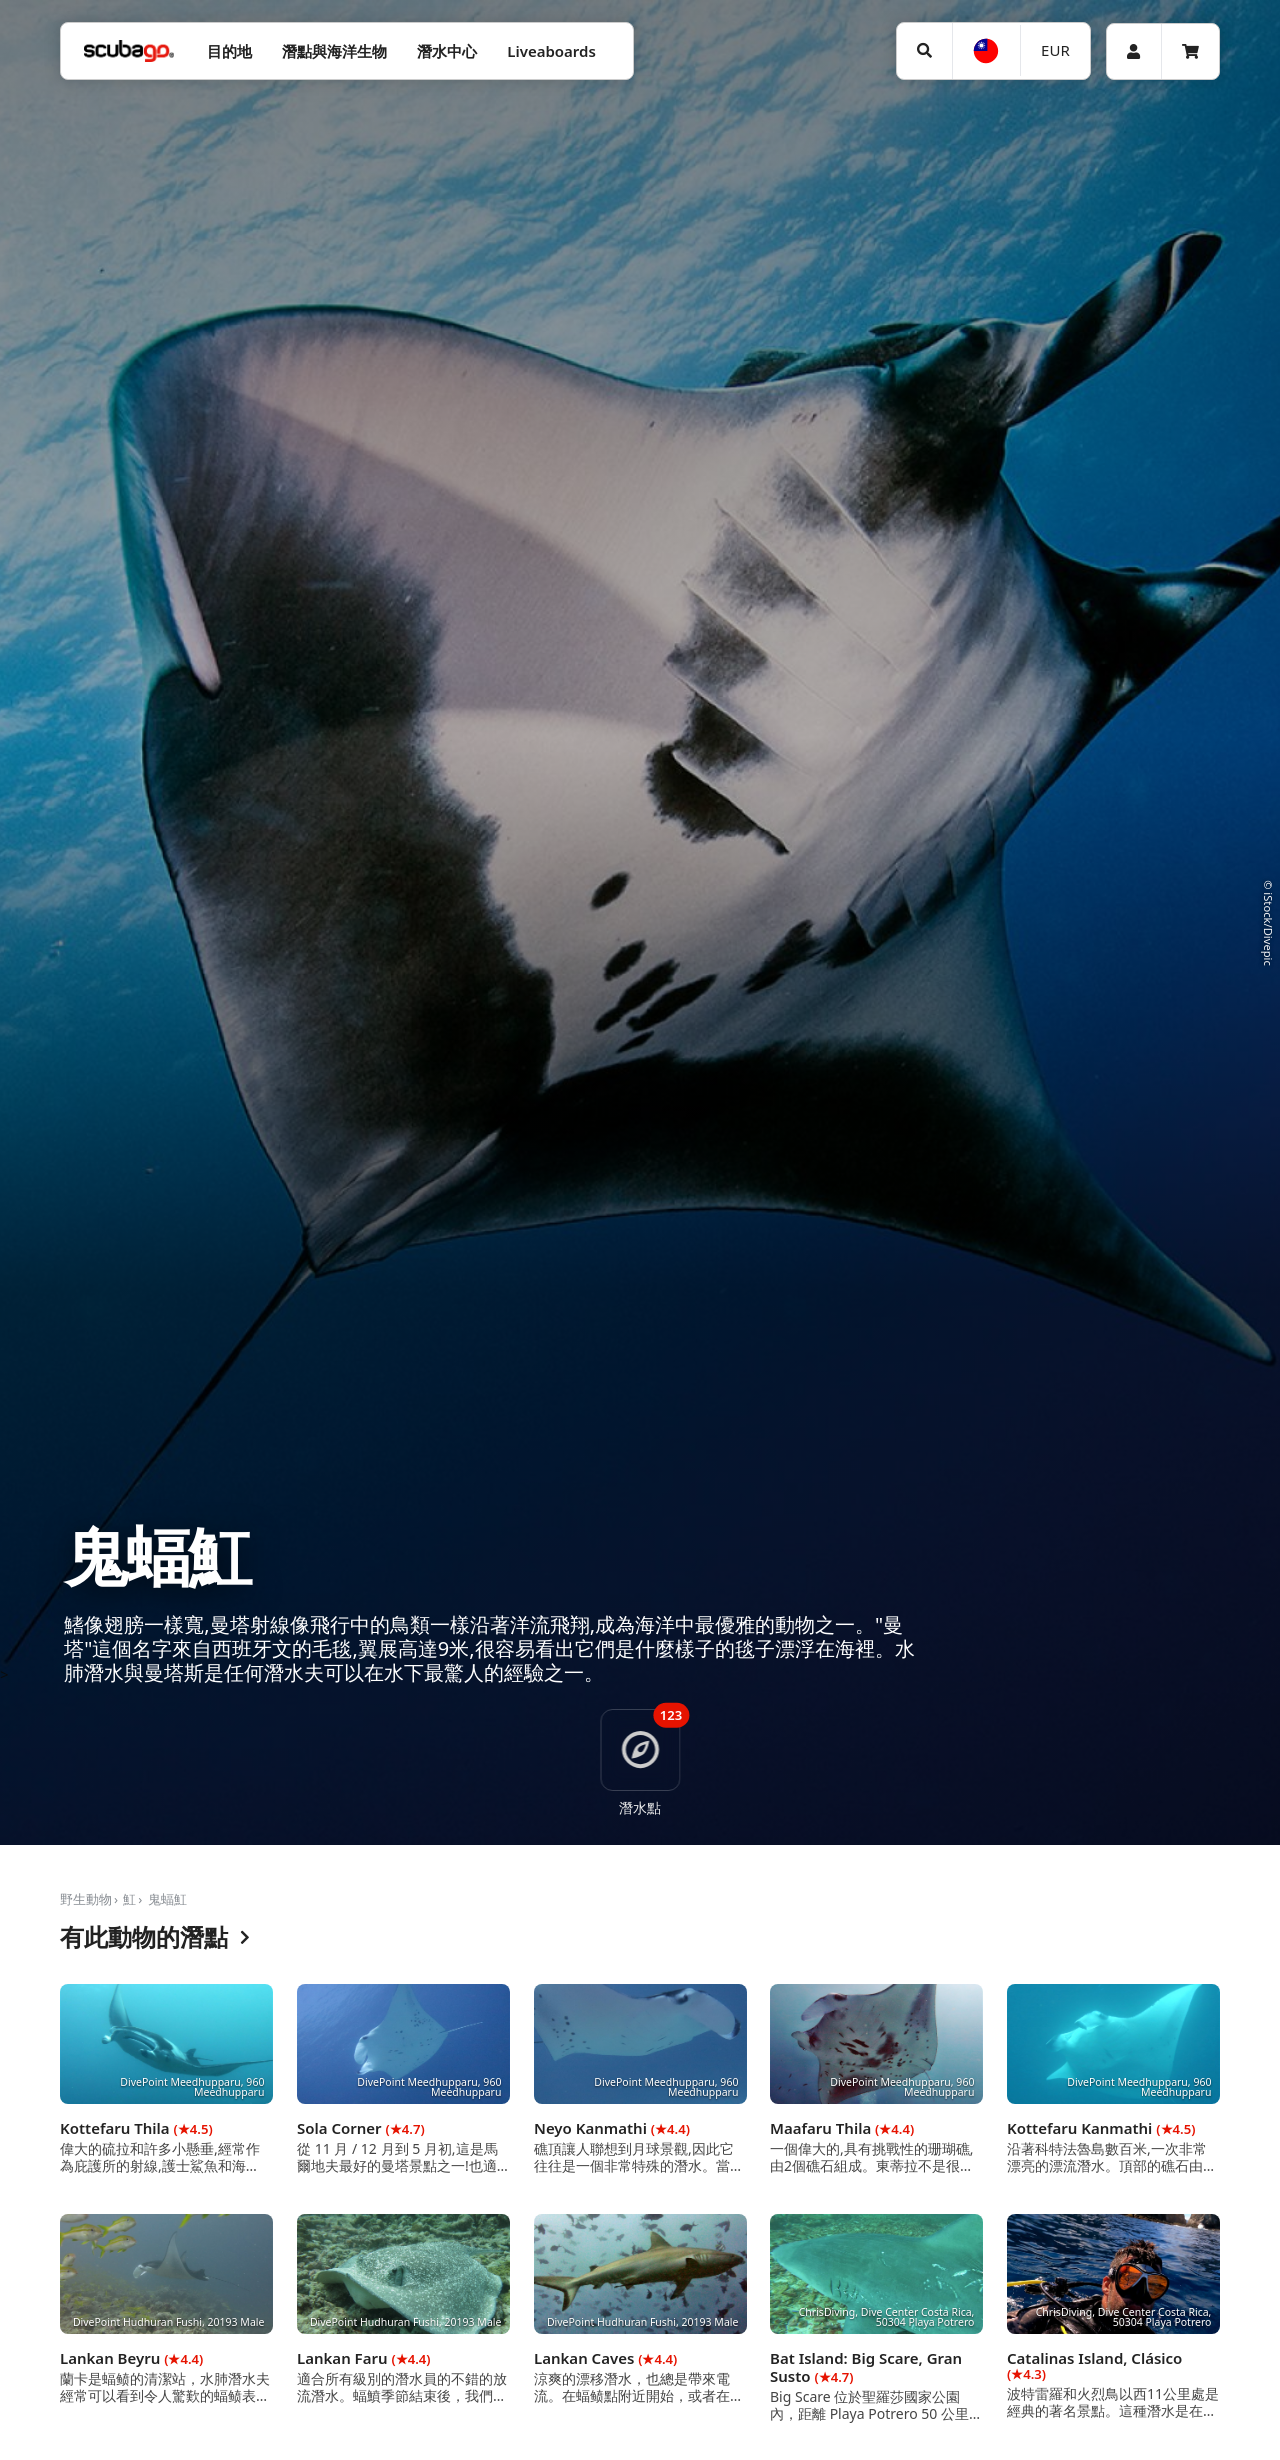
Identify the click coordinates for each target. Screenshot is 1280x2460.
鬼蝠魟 (167, 1899)
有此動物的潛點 (155, 1937)
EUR (1055, 50)
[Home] (129, 51)
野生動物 (86, 1899)
